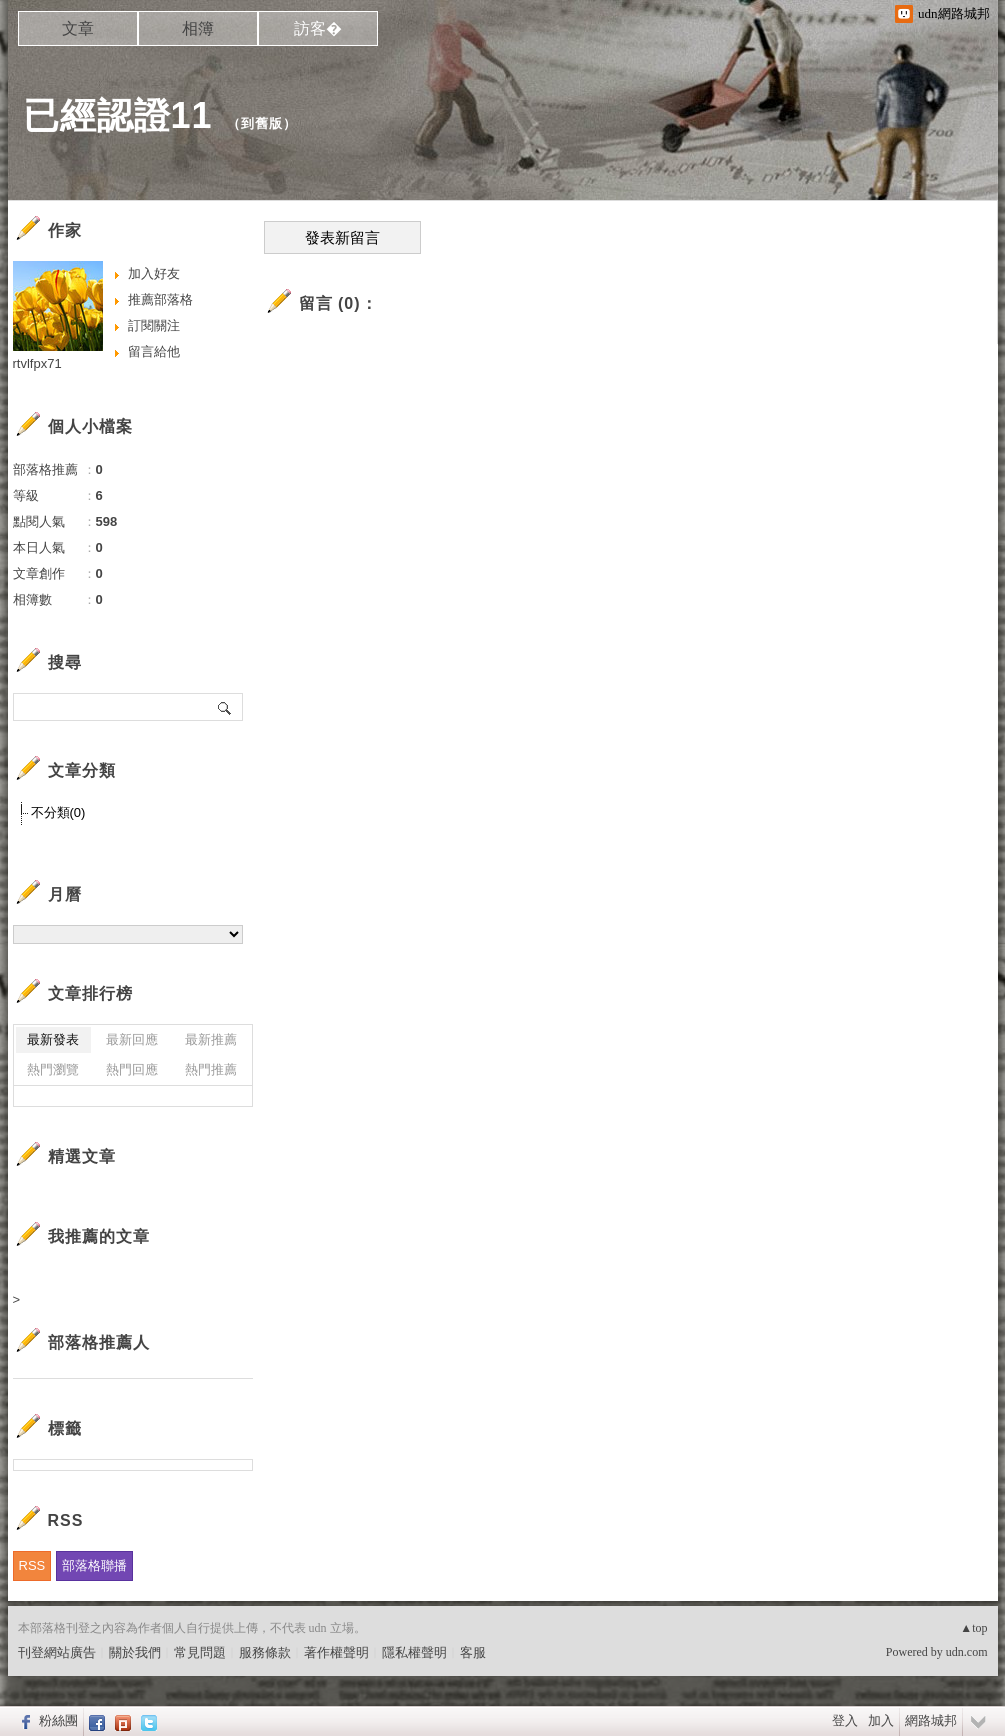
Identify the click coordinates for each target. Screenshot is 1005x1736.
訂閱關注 (154, 325)
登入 (845, 1720)
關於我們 (135, 1652)
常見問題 (200, 1652)
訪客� (318, 28)
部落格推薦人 (99, 1342)
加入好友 (154, 273)
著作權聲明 (336, 1652)
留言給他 (154, 351)
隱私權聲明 (414, 1652)
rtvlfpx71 (37, 363)
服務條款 (265, 1652)
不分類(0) (58, 812)
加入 (881, 1720)
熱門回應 (132, 1069)
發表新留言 (342, 238)
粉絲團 (58, 1720)
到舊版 (262, 123)
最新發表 (53, 1039)
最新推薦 (211, 1039)
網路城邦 (931, 1720)
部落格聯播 (94, 1565)
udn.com (967, 1652)
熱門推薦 (211, 1069)
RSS (32, 1565)
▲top (973, 1628)
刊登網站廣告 (57, 1652)
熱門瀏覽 (53, 1069)
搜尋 (225, 707)
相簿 (198, 28)
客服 (473, 1652)
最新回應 (132, 1039)
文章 (78, 28)
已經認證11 (118, 115)
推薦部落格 (160, 299)
